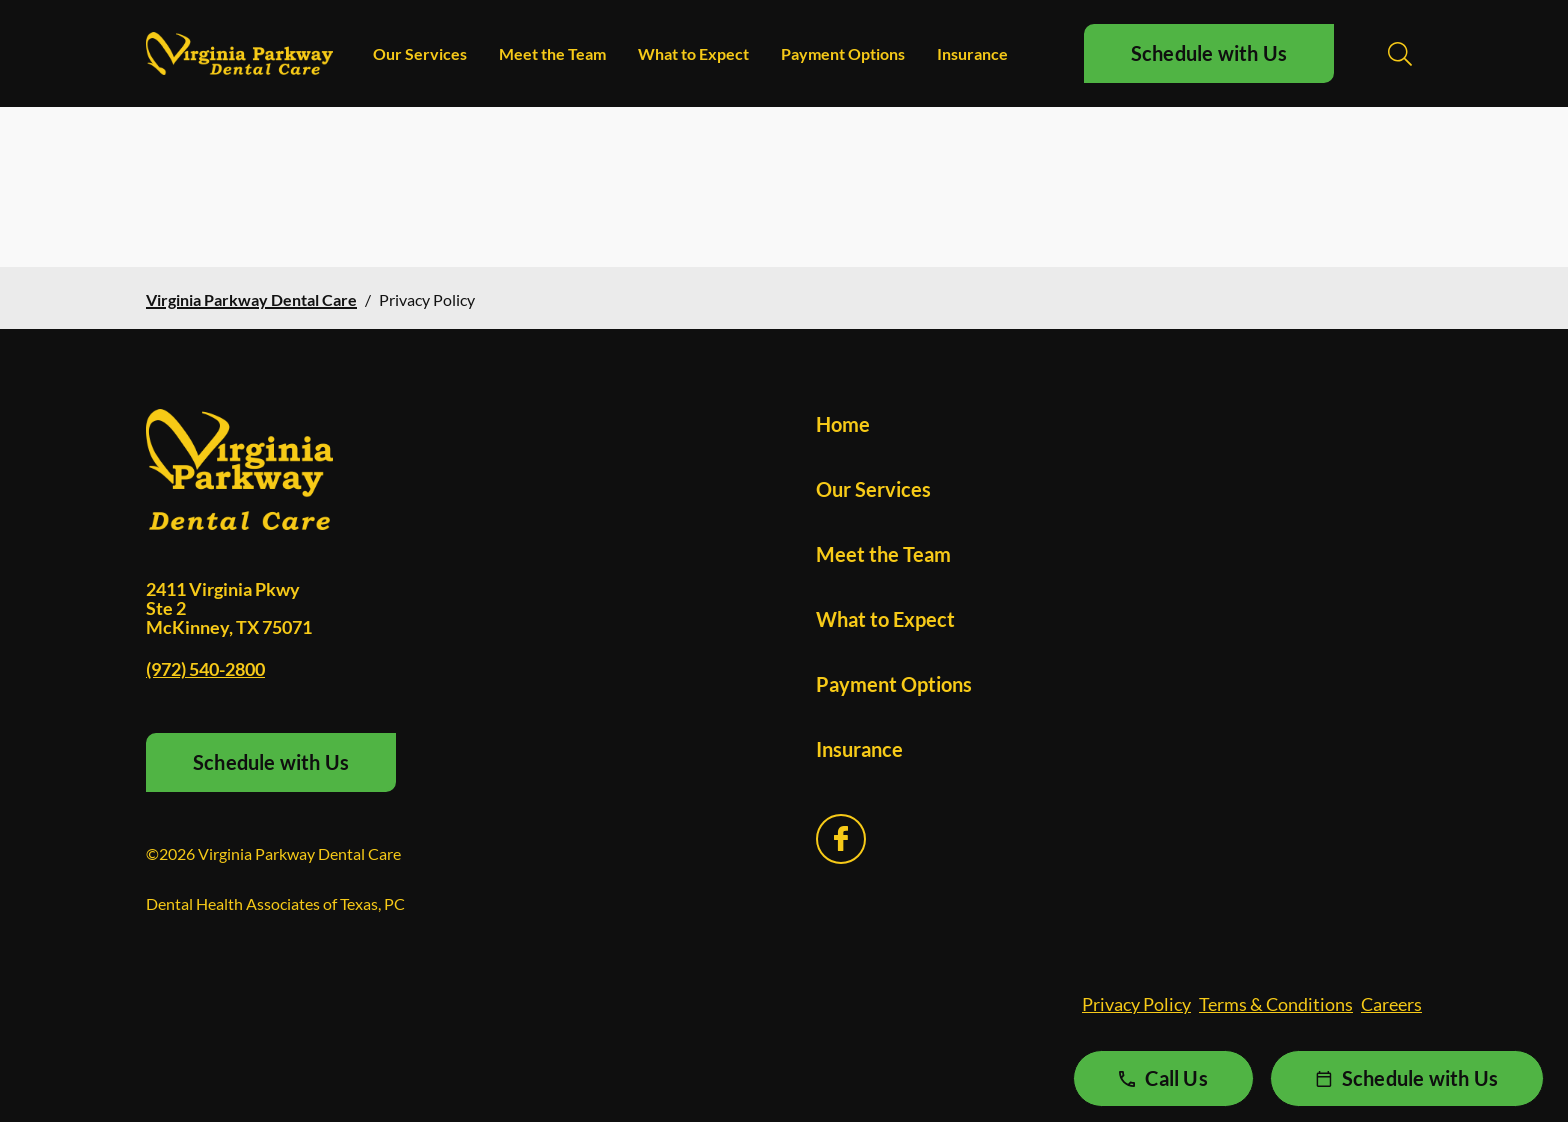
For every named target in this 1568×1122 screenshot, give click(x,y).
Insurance (972, 53)
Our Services (420, 53)
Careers (1391, 1004)
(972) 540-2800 (205, 669)
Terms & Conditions (1276, 1004)
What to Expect (693, 53)
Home (843, 424)
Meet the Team (552, 53)
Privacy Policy (1136, 1004)
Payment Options (843, 53)
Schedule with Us (1209, 53)
